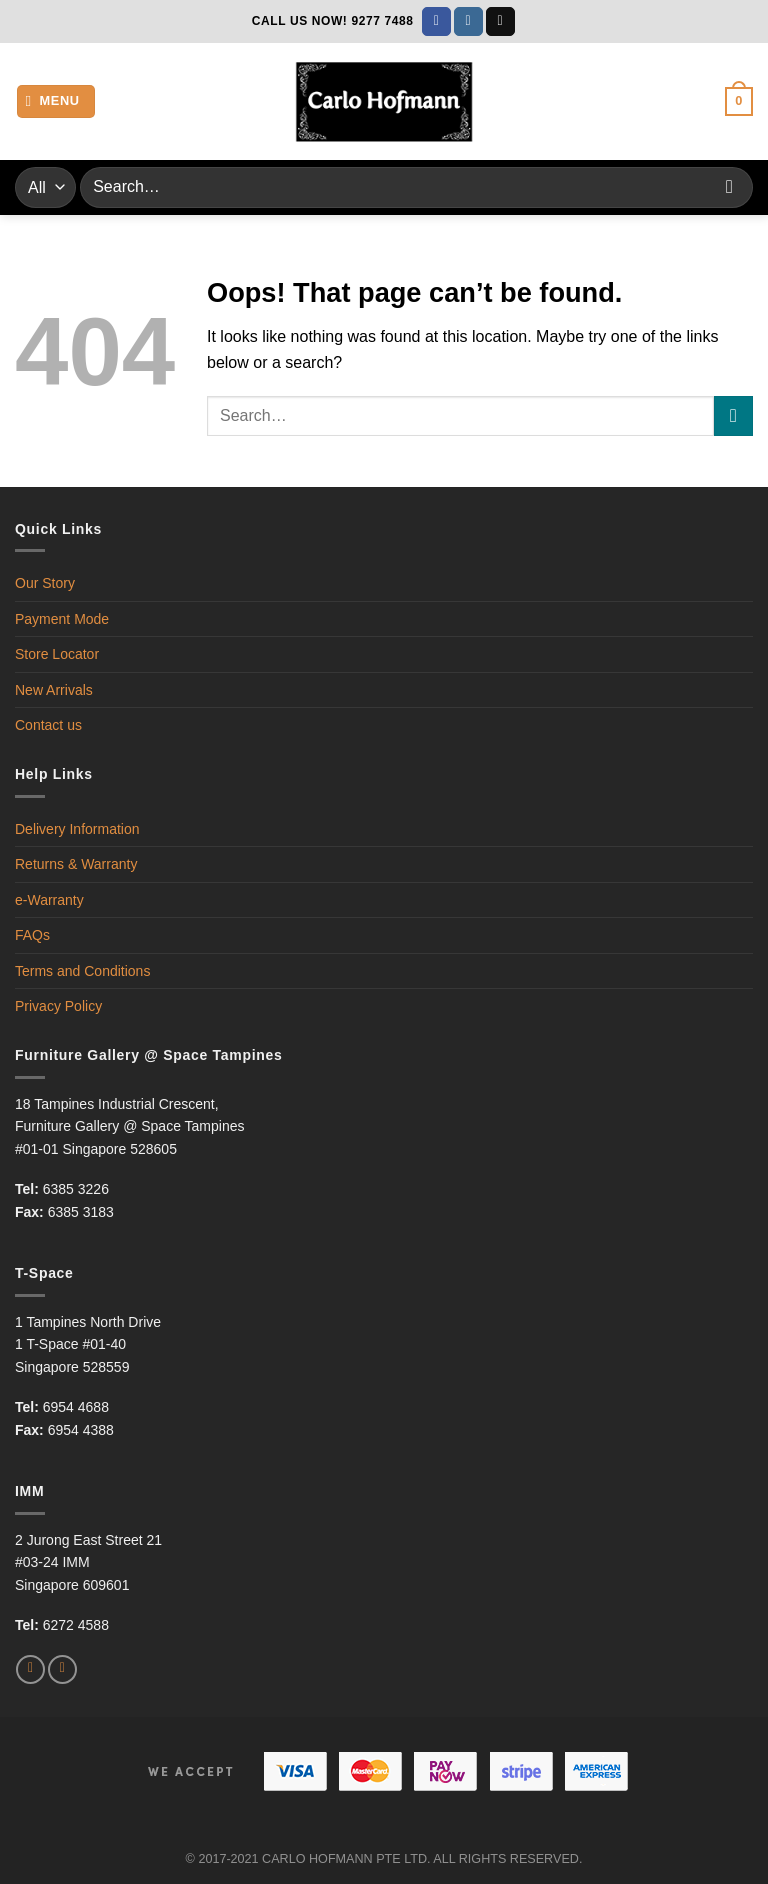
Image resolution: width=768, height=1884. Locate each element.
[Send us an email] (500, 22)
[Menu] (56, 101)
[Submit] (729, 187)
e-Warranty (49, 900)
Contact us (48, 725)
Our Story (45, 583)
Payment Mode (62, 619)
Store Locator (57, 654)
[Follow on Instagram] (468, 22)
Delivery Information (77, 829)
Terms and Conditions (82, 971)
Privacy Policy (58, 1006)
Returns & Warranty (76, 864)
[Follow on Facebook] (436, 22)
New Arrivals (54, 690)
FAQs (32, 935)
